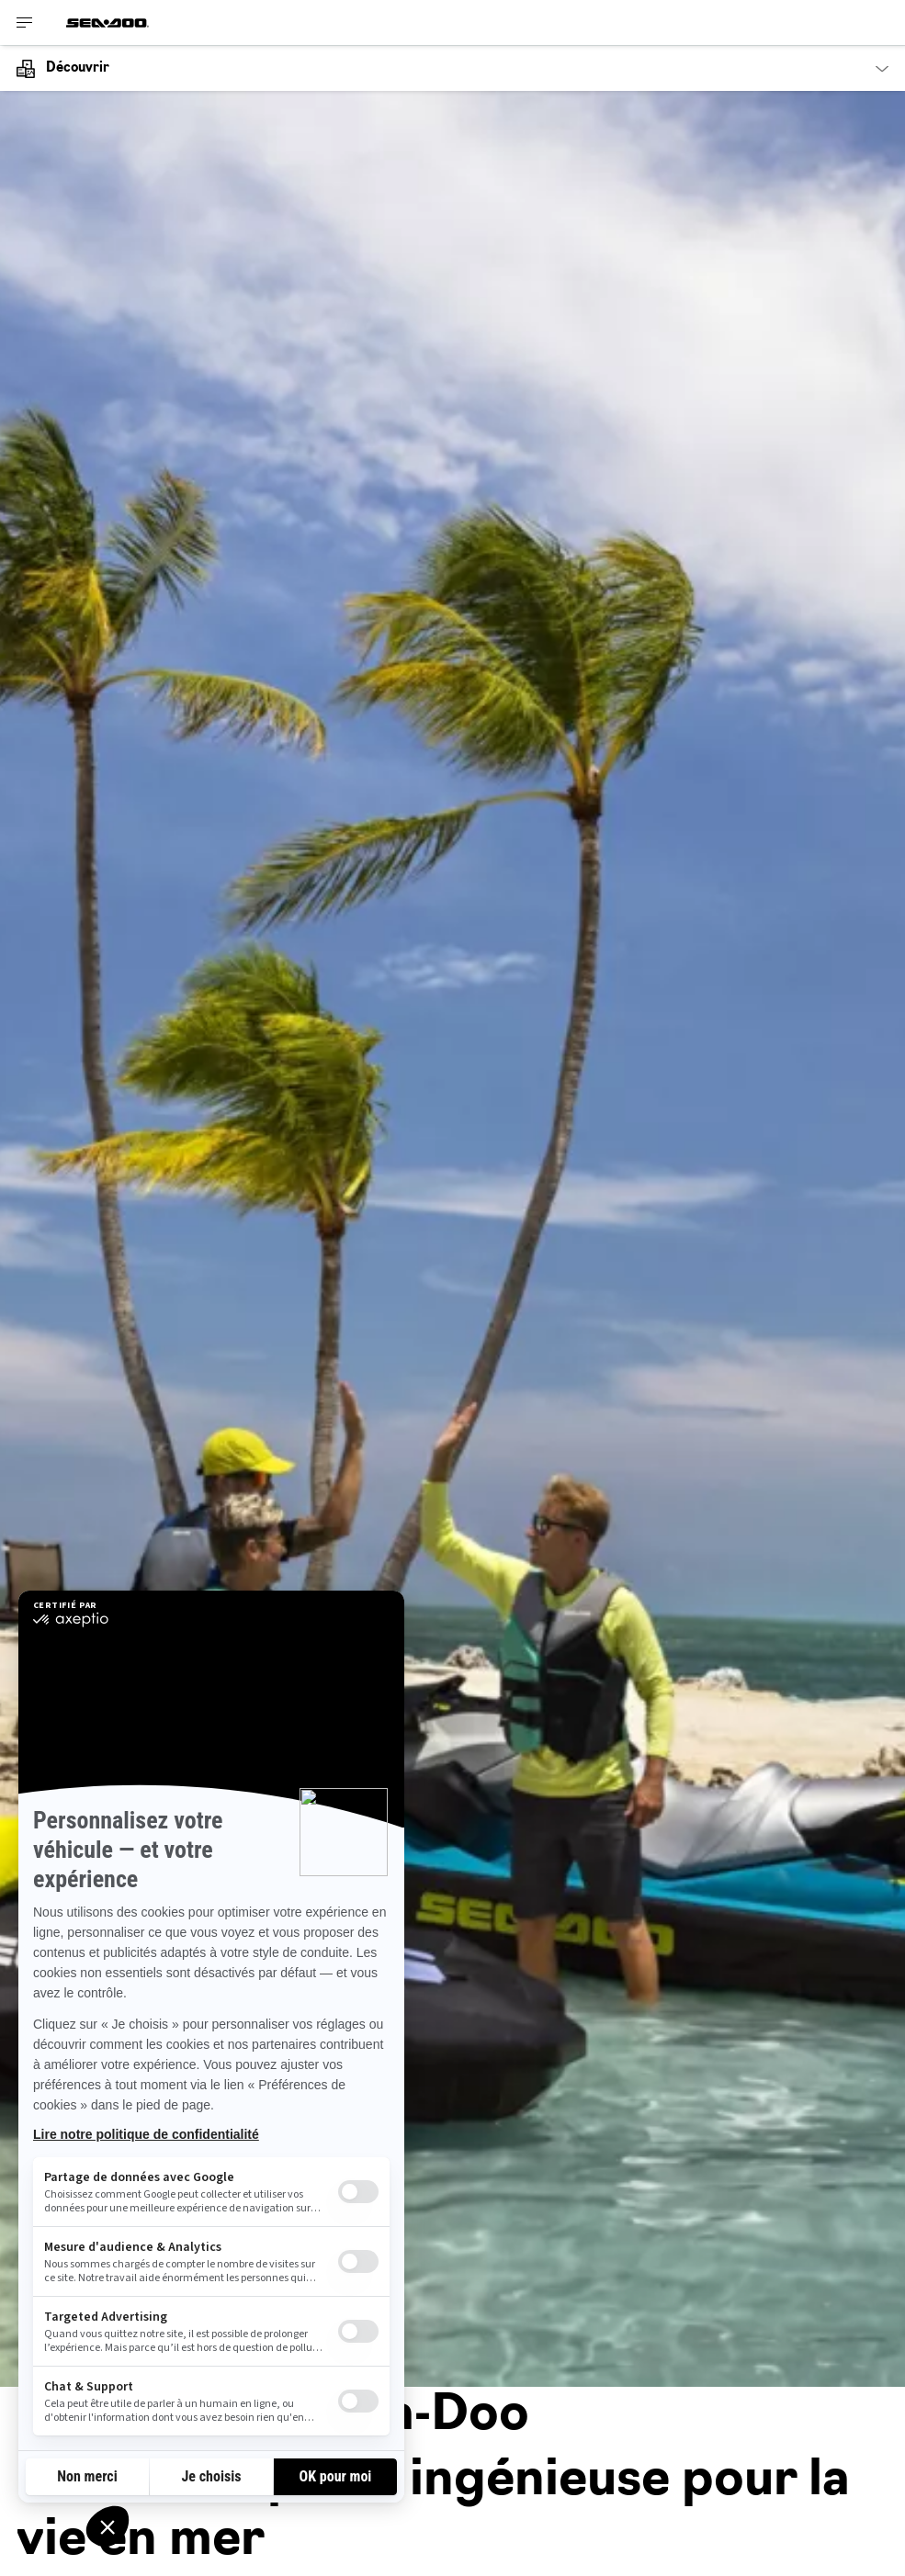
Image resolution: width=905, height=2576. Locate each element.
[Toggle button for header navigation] (25, 22)
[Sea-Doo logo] (107, 22)
